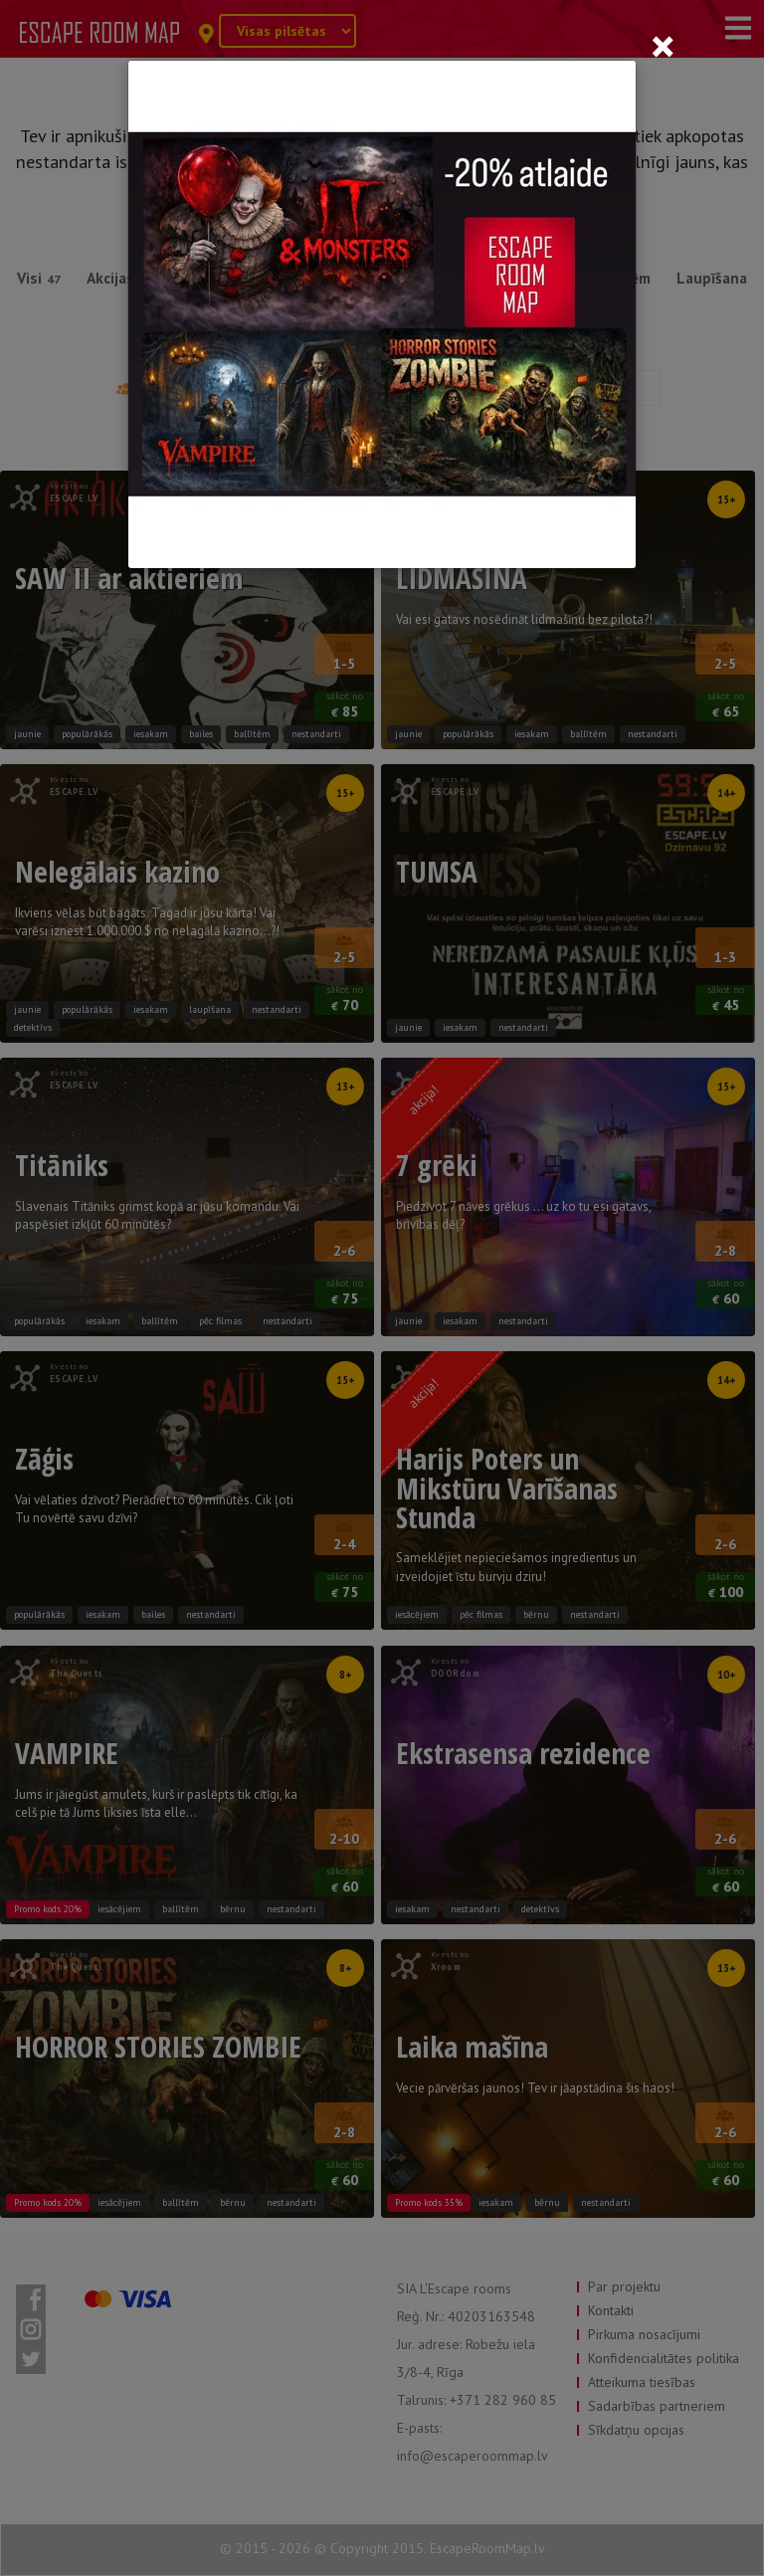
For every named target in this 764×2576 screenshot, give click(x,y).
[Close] (662, 46)
